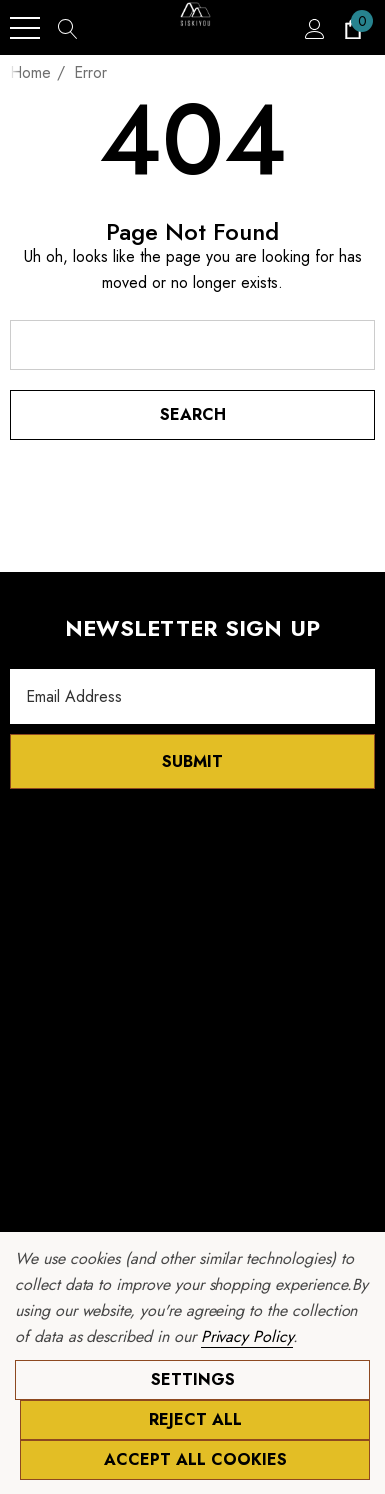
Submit (192, 761)
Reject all (195, 1419)
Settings (193, 1379)
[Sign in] (313, 28)
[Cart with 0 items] (351, 28)
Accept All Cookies (195, 1459)
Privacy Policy (247, 1336)
